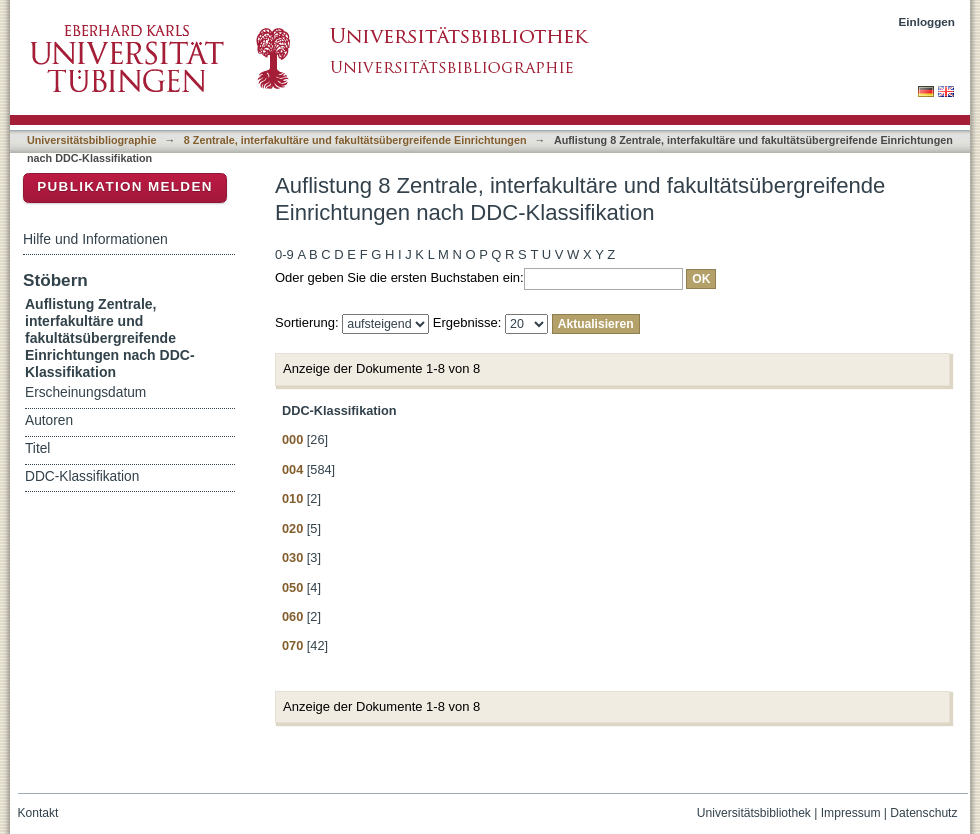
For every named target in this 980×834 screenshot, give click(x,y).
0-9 (284, 254)
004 (292, 469)
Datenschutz (923, 813)
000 (292, 439)
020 (292, 528)
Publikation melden (125, 186)
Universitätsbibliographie (91, 140)
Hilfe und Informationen (95, 239)
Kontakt (38, 813)
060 (292, 616)
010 (292, 498)
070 (292, 645)
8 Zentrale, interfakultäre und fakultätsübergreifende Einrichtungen (355, 140)
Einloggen (927, 21)
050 (292, 587)
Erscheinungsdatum (85, 392)
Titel (37, 448)
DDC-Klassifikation (82, 476)
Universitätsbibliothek (754, 813)
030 (292, 557)
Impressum (851, 813)
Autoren (49, 420)
